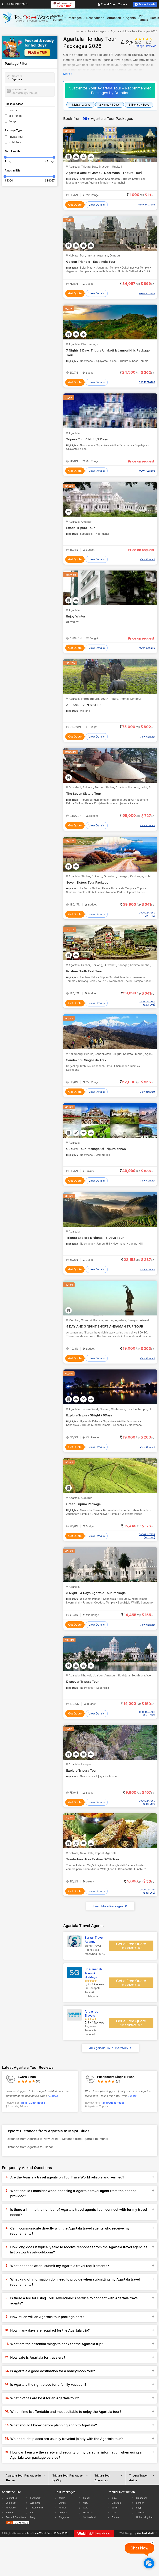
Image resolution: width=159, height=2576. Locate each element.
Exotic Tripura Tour (81, 539)
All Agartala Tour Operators (110, 2059)
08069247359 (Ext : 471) (147, 1547)
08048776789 (147, 393)
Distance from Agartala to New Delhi (34, 2151)
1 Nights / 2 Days (92, 105)
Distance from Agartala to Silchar (32, 2161)
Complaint (11, 2517)
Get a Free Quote (131, 1957)
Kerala (62, 2512)
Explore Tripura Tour (82, 1782)
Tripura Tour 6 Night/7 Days (88, 451)
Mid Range (15, 115)
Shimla (62, 2517)
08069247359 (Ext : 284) (147, 1814)
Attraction (115, 18)
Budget (13, 121)
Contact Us (11, 2512)
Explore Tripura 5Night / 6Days (90, 1427)
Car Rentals (143, 18)
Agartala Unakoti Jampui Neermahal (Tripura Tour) (106, 184)
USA (114, 2527)
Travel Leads (145, 4)
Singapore (64, 2531)
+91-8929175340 (15, 4)
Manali (86, 2512)
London (140, 2517)
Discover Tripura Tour (83, 1693)
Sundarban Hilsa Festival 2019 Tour (94, 1871)
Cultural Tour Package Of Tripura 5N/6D (98, 1160)
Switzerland (89, 2531)
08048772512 (147, 304)
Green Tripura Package (84, 1515)
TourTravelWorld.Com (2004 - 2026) (47, 2547)
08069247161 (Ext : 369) (147, 1903)
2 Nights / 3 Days (126, 105)
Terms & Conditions (16, 2531)
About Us (35, 2517)
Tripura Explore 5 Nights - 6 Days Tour (96, 1249)
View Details (97, 216)
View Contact (147, 570)
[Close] (152, 2542)
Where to (17, 75)
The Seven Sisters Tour (84, 805)
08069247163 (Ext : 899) (147, 1725)
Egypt (139, 2522)
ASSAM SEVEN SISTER (84, 716)
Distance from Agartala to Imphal (90, 2151)
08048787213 (147, 659)
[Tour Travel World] (26, 17)
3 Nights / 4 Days (109, 114)
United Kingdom (144, 2531)
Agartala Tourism (58, 18)
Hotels (154, 18)
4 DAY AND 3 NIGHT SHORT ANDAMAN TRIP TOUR (107, 1338)
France (115, 2531)
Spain (115, 2522)
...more (53, 2107)
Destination (95, 18)
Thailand (140, 2527)
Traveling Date (20, 89)
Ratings (139, 44)
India (114, 2512)
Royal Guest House (33, 2114)
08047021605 (147, 482)
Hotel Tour (15, 142)
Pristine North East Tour (85, 983)
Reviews (151, 44)
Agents (131, 18)
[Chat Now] (149, 2563)
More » (68, 74)
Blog (32, 2531)
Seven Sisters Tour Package (88, 894)
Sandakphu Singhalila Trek (87, 1071)
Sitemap (10, 2527)
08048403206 (146, 216)
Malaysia (87, 2527)
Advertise (11, 2522)
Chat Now (139, 2548)
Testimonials (36, 2522)
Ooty (85, 2517)
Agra (85, 2522)
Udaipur (63, 2527)
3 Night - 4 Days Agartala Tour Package (97, 1604)
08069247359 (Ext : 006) (147, 1014)
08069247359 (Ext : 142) (147, 926)
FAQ (32, 2527)
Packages (76, 18)
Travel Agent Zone (113, 4)
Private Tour (16, 136)
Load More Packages (110, 1918)
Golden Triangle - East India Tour (92, 273)
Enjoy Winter (76, 628)
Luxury (13, 110)
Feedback (35, 2512)
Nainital (62, 2522)
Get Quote (75, 216)
